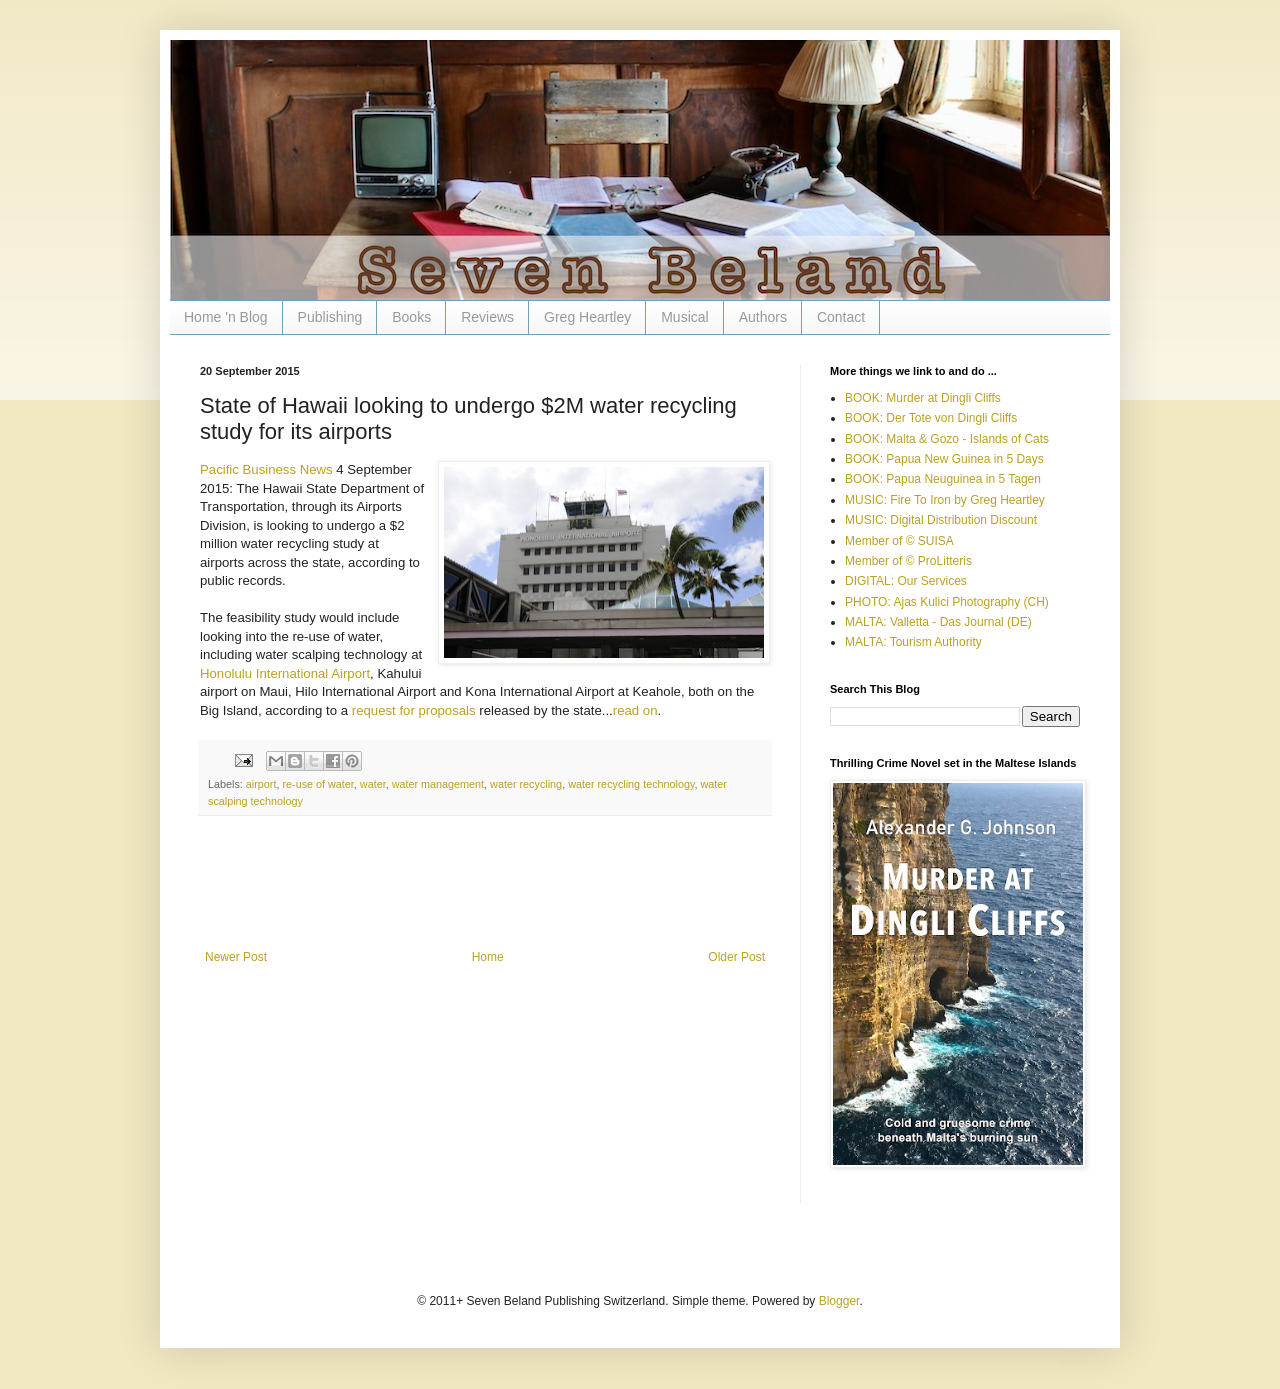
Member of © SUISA (899, 541)
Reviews (487, 317)
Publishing (330, 317)
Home (488, 957)
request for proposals (414, 710)
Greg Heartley (587, 317)
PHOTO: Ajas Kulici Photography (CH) (947, 602)
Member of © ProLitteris (908, 561)
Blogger (839, 1301)
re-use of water (317, 784)
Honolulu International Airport (285, 673)
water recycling (526, 784)
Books (411, 317)
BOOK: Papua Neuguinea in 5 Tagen (943, 479)
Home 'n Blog (226, 317)
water (373, 784)
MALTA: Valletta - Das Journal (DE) (938, 622)
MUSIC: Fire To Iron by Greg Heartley (945, 500)
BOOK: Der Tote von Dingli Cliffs (931, 418)
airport (261, 784)
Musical (684, 317)
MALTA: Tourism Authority (913, 642)
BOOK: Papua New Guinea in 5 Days (944, 459)
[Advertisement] (485, 895)
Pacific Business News (266, 469)
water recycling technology (631, 784)
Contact (841, 317)
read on (635, 710)
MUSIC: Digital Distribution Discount (941, 520)
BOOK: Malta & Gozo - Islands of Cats (947, 439)
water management (438, 784)
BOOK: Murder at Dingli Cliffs (923, 398)
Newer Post (236, 957)
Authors (763, 317)
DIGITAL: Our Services (906, 581)
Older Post (736, 957)
